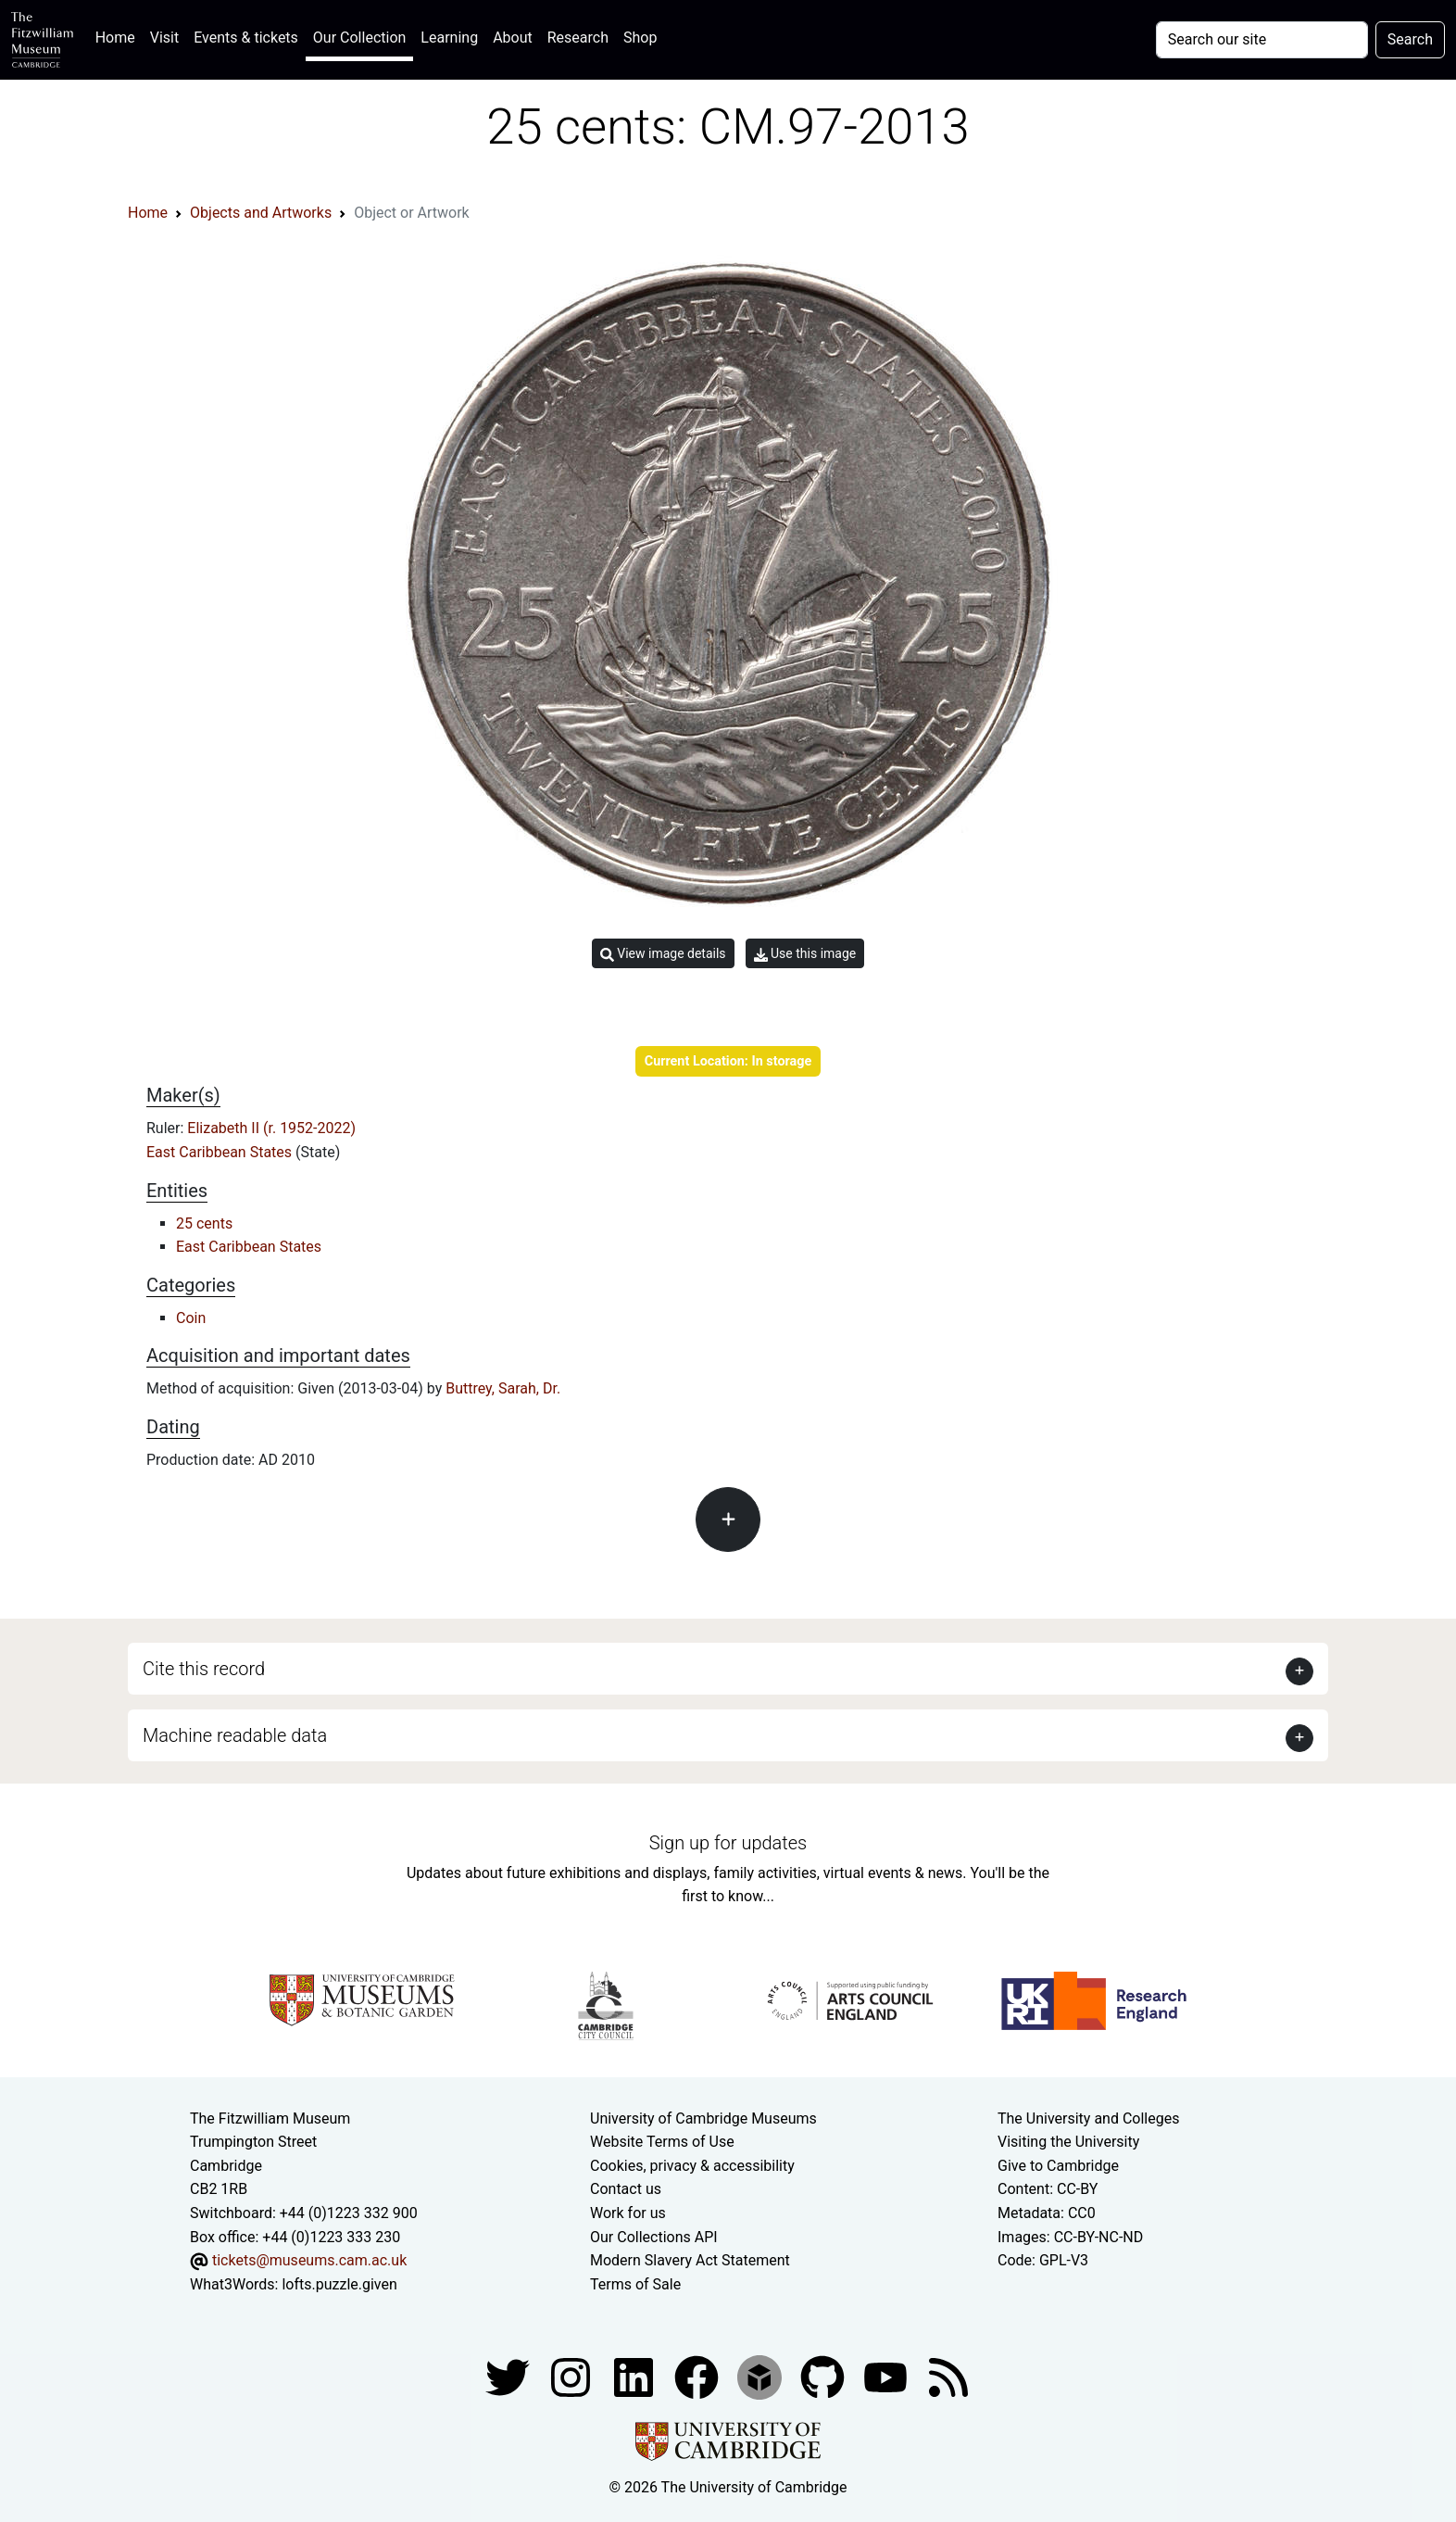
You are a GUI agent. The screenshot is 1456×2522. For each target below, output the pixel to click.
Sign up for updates (728, 1843)
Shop (640, 37)
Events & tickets (246, 37)
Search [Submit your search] (1410, 39)
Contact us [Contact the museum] (625, 2189)
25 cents (204, 1223)
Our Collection (359, 37)
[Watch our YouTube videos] (887, 2377)
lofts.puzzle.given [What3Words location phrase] (339, 2284)
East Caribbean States (220, 1152)
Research (578, 37)
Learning (449, 37)
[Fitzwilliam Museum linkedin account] (698, 2377)
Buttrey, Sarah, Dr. (503, 1388)
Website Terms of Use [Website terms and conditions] (662, 2141)
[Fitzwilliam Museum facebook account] (635, 2377)
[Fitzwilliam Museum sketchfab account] (761, 2377)
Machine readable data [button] (235, 1735)
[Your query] (1262, 39)
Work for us (628, 2213)
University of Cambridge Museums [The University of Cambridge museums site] (703, 2118)
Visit (164, 37)
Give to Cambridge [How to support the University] (1058, 2166)
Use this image (805, 954)
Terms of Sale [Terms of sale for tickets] (635, 2284)
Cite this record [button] (204, 1669)
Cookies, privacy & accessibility (692, 2166)
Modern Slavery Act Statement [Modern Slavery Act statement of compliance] (690, 2260)
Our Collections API (654, 2237)
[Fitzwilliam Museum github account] (824, 2377)
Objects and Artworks (261, 212)
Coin (191, 1318)
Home (119, 35)
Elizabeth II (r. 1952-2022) (271, 1128)
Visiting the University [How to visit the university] (1068, 2141)
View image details (663, 954)
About (513, 37)
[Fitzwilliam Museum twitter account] (509, 2377)
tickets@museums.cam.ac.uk (309, 2260)
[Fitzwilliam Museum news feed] (948, 2377)
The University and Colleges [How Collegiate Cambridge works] (1088, 2118)
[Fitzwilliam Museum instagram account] (572, 2377)
